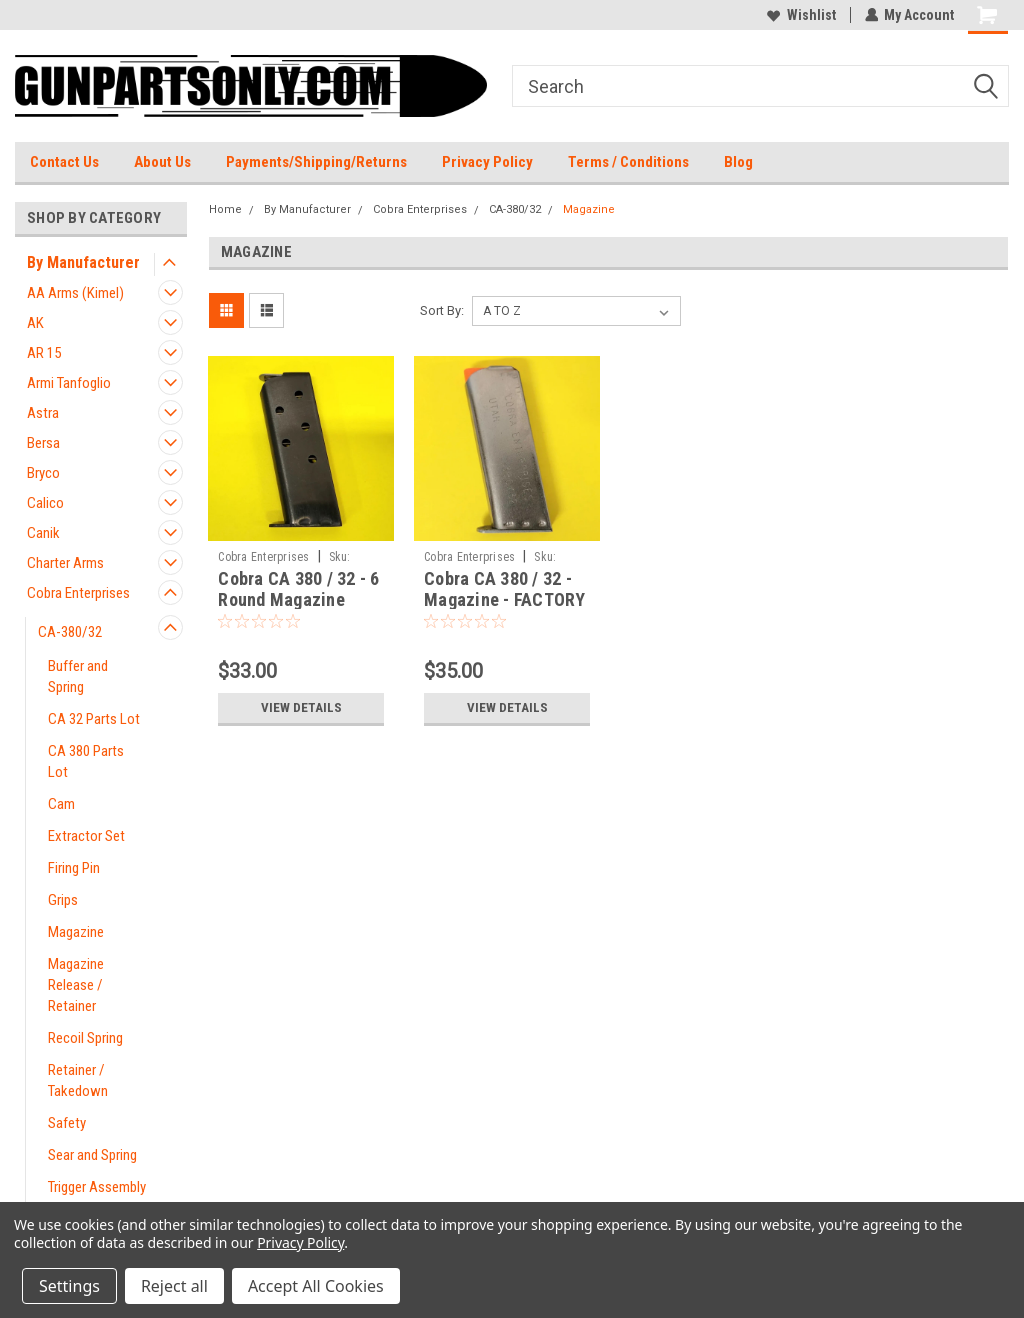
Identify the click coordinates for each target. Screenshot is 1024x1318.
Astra (43, 413)
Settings (69, 1286)
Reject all (174, 1286)
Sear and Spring (92, 1155)
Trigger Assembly (97, 1187)
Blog (738, 162)
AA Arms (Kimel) (75, 293)
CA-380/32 (70, 632)
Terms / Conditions (628, 162)
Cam (61, 804)
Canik (43, 533)
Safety (67, 1123)
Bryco (43, 473)
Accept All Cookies (316, 1286)
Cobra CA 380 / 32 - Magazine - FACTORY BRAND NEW (505, 599)
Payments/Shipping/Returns (316, 162)
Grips (63, 900)
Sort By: (442, 310)
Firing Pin (74, 868)
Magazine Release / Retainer (76, 985)
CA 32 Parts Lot (94, 719)
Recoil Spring (85, 1038)
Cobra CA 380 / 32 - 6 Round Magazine (298, 589)
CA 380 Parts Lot (86, 761)
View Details (301, 708)
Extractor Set (86, 836)
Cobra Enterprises (78, 593)
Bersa (43, 443)
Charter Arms (65, 563)
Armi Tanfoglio (69, 383)
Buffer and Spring (78, 676)
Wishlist (800, 15)
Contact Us (64, 162)
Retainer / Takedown (78, 1080)
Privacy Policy (487, 162)
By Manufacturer (83, 262)
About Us (162, 162)
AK (35, 323)
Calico (45, 503)
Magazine (76, 932)
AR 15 (44, 353)
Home (225, 209)
